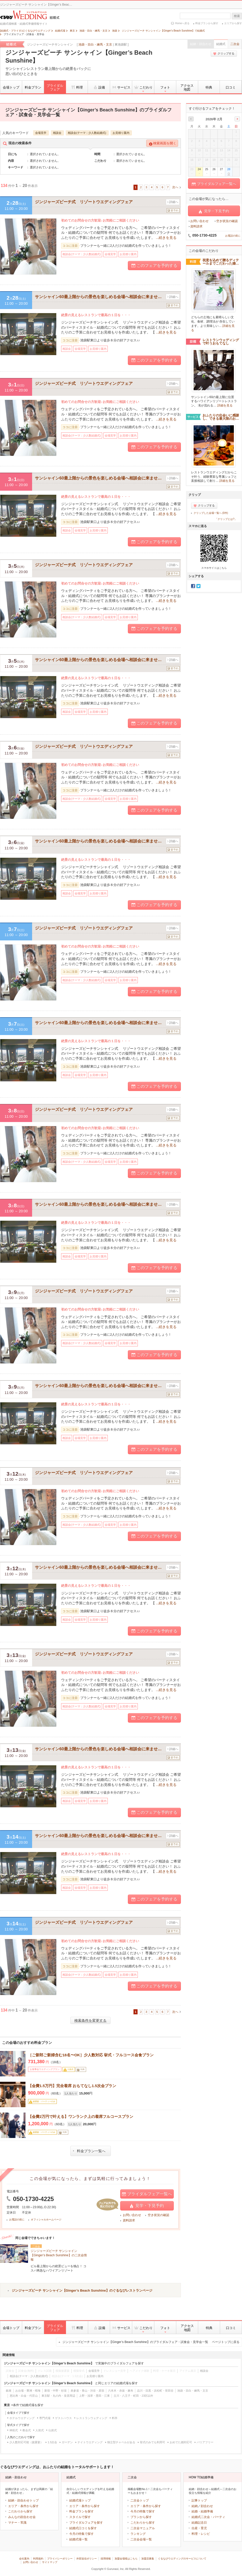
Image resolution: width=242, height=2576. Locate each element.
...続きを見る (166, 238)
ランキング (138, 2534)
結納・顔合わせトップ (23, 2500)
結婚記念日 (199, 2522)
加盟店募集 (147, 2558)
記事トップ (199, 2500)
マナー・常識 (17, 2522)
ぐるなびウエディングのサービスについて (182, 2558)
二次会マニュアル (142, 2528)
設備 (99, 87)
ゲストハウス (63, 2418)
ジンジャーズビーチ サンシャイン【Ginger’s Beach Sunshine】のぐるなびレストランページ (82, 2290)
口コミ (231, 87)
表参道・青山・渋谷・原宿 (87, 2390)
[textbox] (205, 16)
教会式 (26, 2430)
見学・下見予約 (147, 2205)
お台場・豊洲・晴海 (28, 2390)
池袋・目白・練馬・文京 (95, 44)
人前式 (39, 2430)
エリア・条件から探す (23, 2506)
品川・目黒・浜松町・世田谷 (155, 2390)
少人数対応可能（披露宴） (26, 2442)
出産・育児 (199, 2528)
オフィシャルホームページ (46, 2219)
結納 (195, 2506)
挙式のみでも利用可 (152, 2442)
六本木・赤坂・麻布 (120, 2390)
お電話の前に (16, 2219)
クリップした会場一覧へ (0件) (211, 513)
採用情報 (106, 2558)
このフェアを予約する (154, 265)
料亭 (114, 2418)
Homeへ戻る (182, 23)
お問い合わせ (132, 2215)
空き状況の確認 (158, 2215)
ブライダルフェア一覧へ (147, 2194)
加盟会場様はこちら (126, 2558)
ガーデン (67, 2442)
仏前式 (52, 2430)
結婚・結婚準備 (202, 2511)
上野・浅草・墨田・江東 (94, 2395)
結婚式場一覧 (78, 2539)
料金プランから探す (206, 23)
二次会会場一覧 (141, 2539)
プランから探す (141, 2517)
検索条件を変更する (90, 2020)
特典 (209, 87)
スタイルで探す (80, 2517)
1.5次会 (52, 2442)
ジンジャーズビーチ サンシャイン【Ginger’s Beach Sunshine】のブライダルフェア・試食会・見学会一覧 (150, 2342)
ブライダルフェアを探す (86, 2522)
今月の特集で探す (81, 2534)
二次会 (234, 44)
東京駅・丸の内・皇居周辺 (58, 2395)
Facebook (193, 586)
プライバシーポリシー (60, 2558)
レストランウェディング (91, 2418)
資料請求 (129, 2220)
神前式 (13, 2430)
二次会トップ (139, 2500)
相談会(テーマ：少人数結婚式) (87, 132)
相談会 (57, 132)
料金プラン (33, 87)
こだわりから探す (20, 2511)
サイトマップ (49, 2562)
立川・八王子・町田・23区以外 (133, 2395)
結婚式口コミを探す (83, 2528)
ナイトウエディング (90, 2442)
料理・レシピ (201, 2534)
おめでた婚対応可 (181, 2442)
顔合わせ (207, 2506)
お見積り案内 (121, 132)
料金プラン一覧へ (89, 2151)
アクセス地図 (187, 88)
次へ (175, 187)
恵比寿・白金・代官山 (24, 2395)
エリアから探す (233, 23)
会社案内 (24, 2558)
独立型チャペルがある (121, 2442)
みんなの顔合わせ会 (22, 2517)
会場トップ (11, 87)
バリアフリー (205, 2442)
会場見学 (40, 132)
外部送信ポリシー (86, 2558)
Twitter (198, 586)
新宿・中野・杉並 (55, 2390)
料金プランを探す (81, 2511)
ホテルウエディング (22, 2418)
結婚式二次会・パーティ (208, 2517)
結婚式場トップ (80, 2500)
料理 (77, 87)
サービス (121, 87)
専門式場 (44, 2418)
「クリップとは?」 (226, 519)
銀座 (8, 2390)
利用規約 (38, 2558)
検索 (237, 16)
